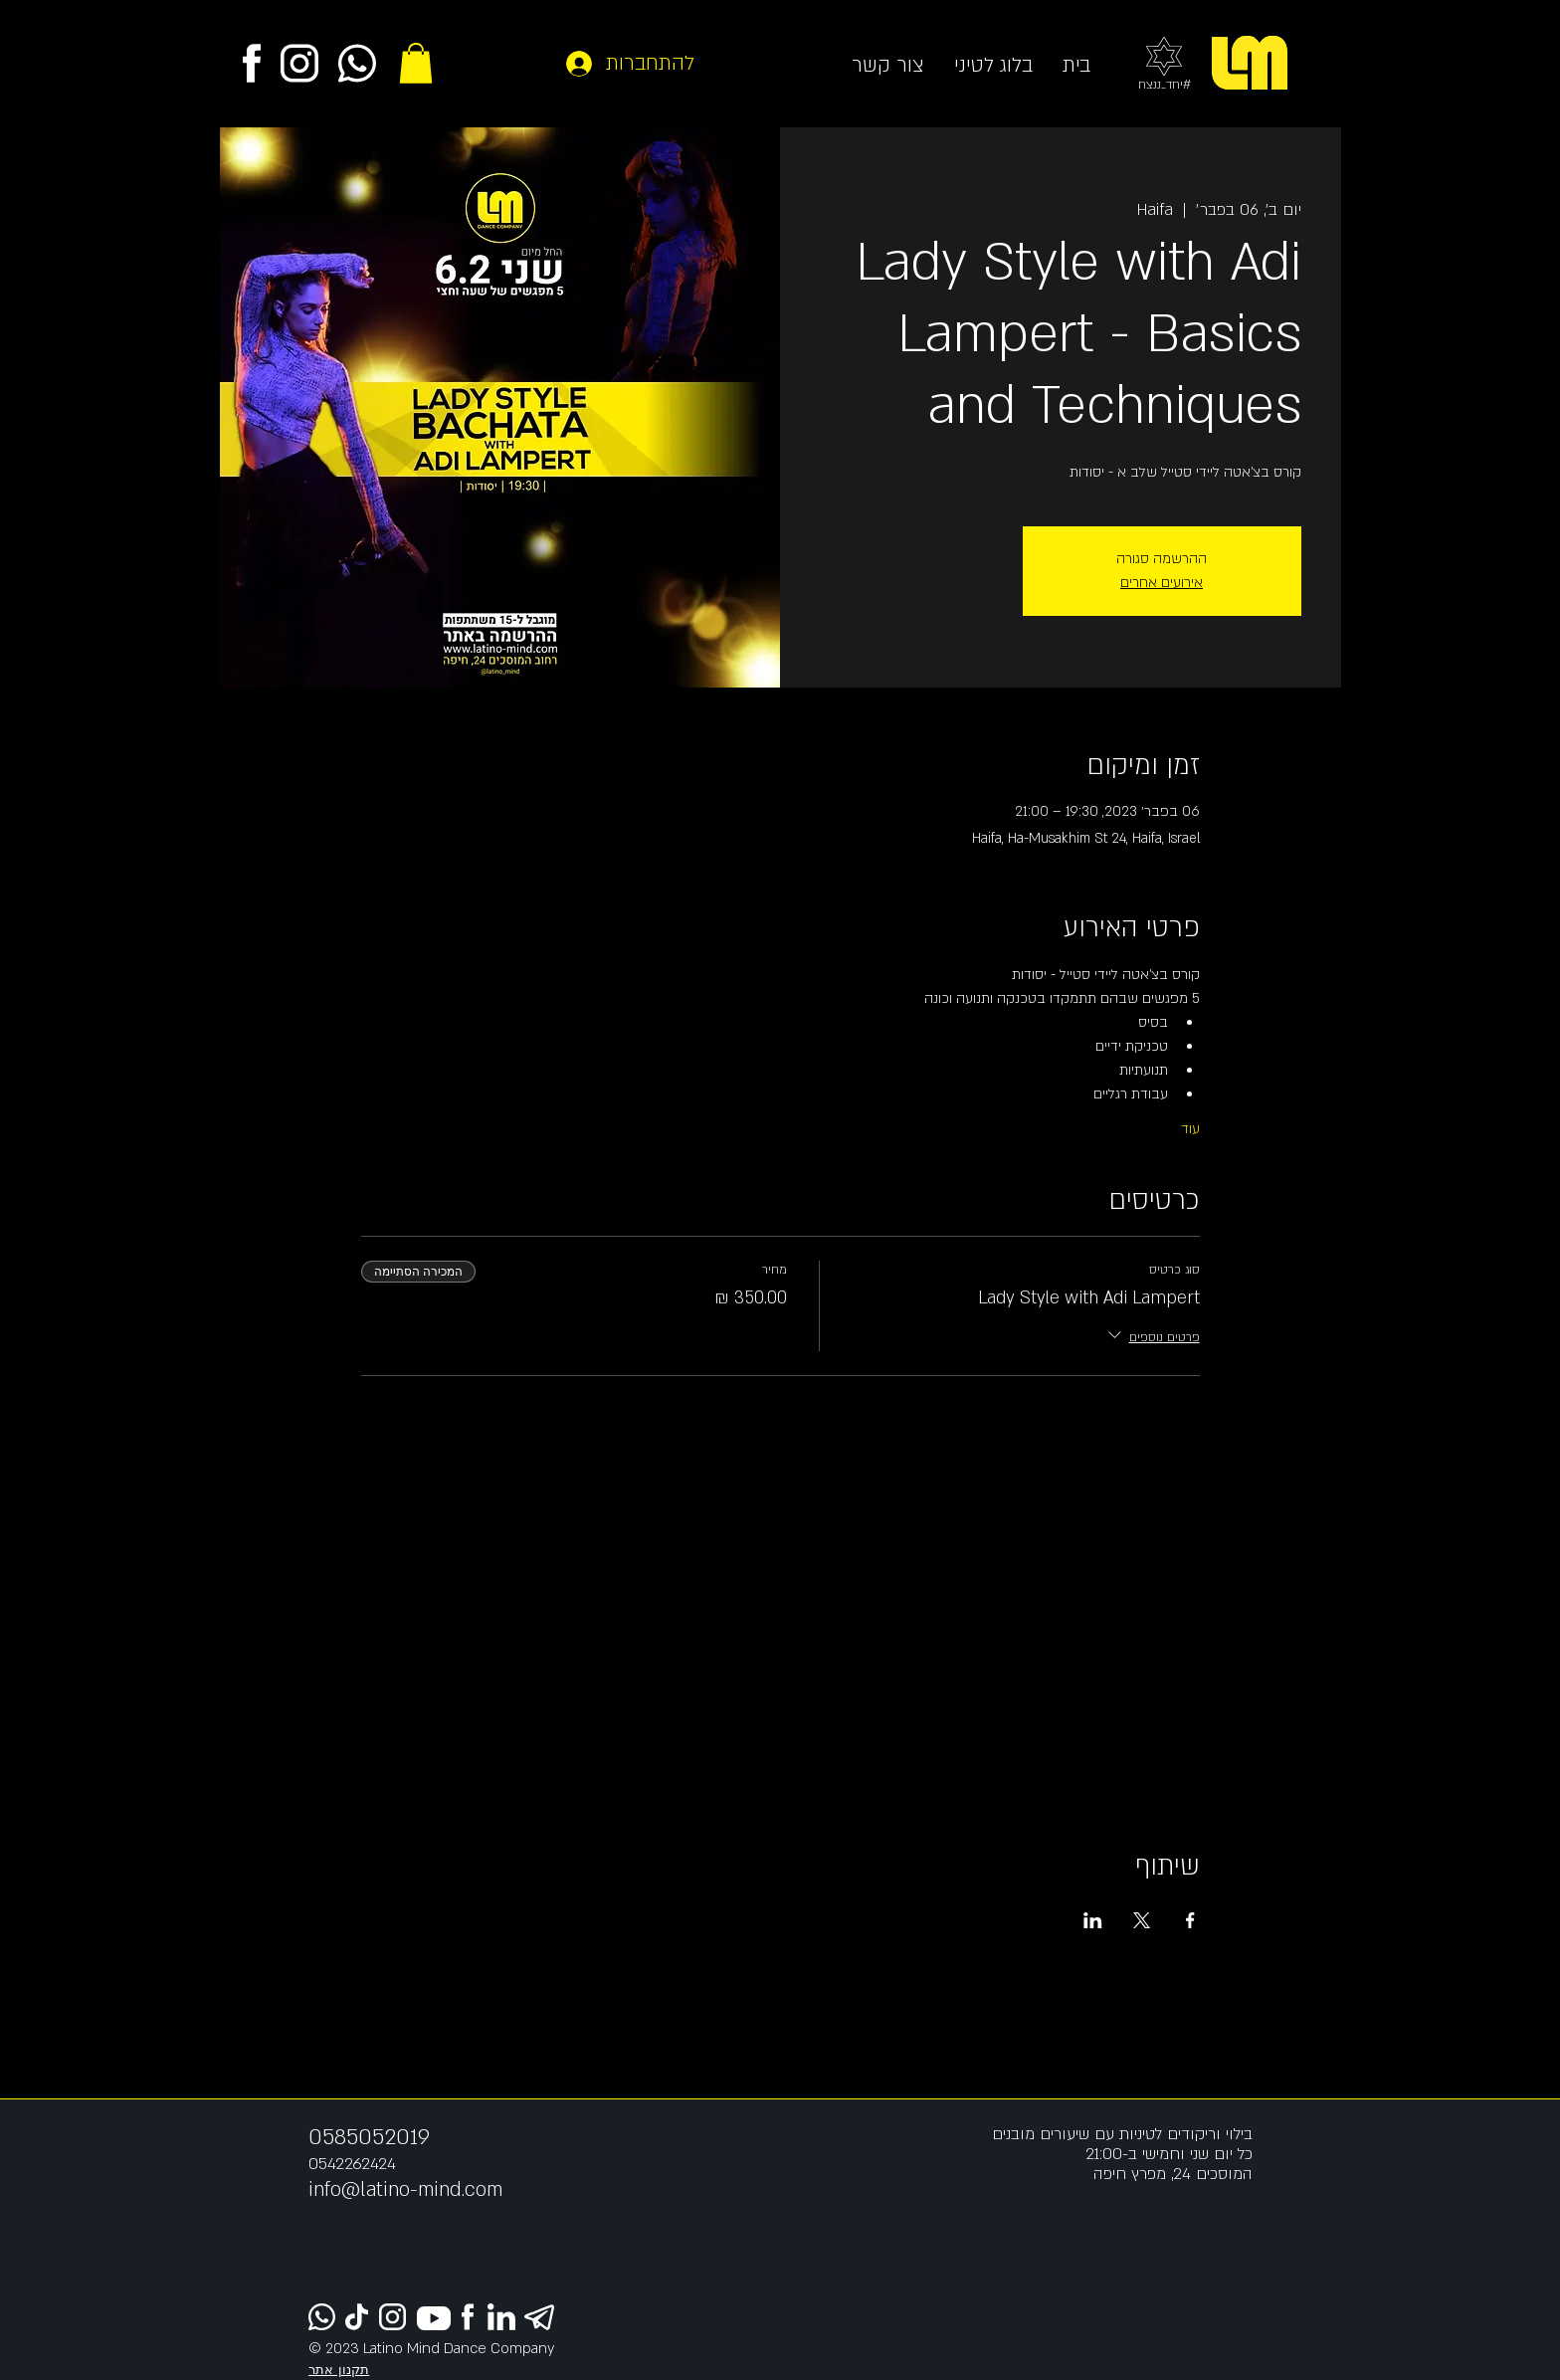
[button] (416, 63)
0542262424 (352, 2163)
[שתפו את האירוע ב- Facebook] (1190, 1920)
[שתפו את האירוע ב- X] (1141, 1920)
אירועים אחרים (1161, 582)
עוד (1190, 1128)
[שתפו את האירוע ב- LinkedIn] (1092, 1920)
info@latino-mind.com (405, 2189)
